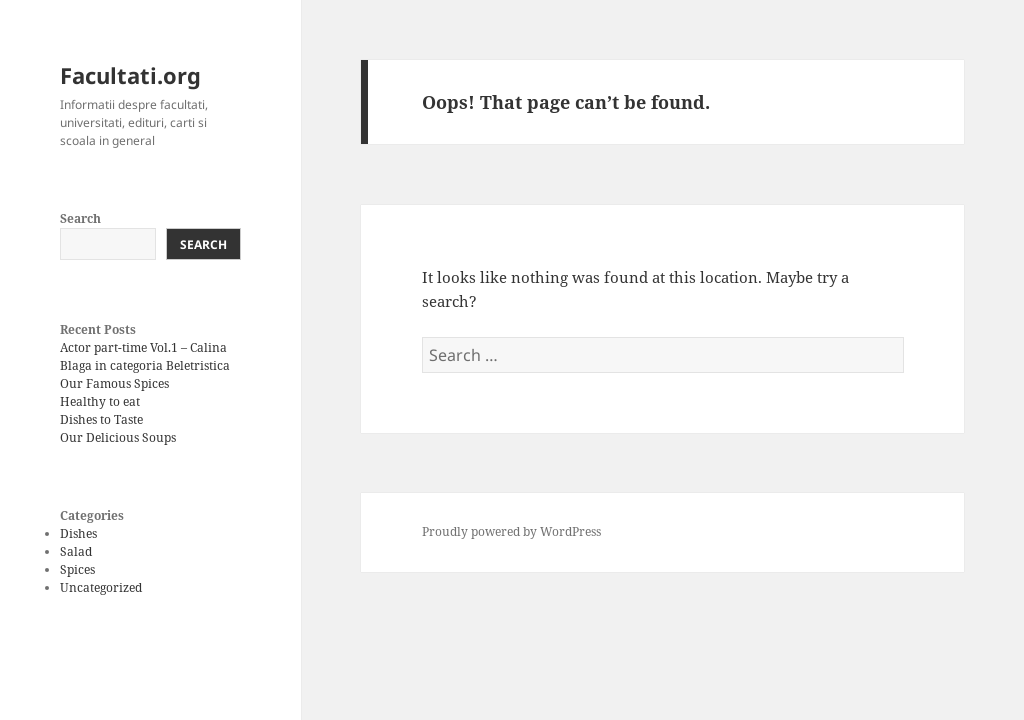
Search (80, 218)
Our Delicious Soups (118, 437)
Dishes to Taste (101, 419)
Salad (76, 551)
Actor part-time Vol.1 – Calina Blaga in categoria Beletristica (145, 356)
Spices (77, 569)
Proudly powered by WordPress (511, 531)
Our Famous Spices (114, 383)
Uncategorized (101, 587)
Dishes (78, 533)
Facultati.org (130, 75)
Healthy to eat (100, 401)
